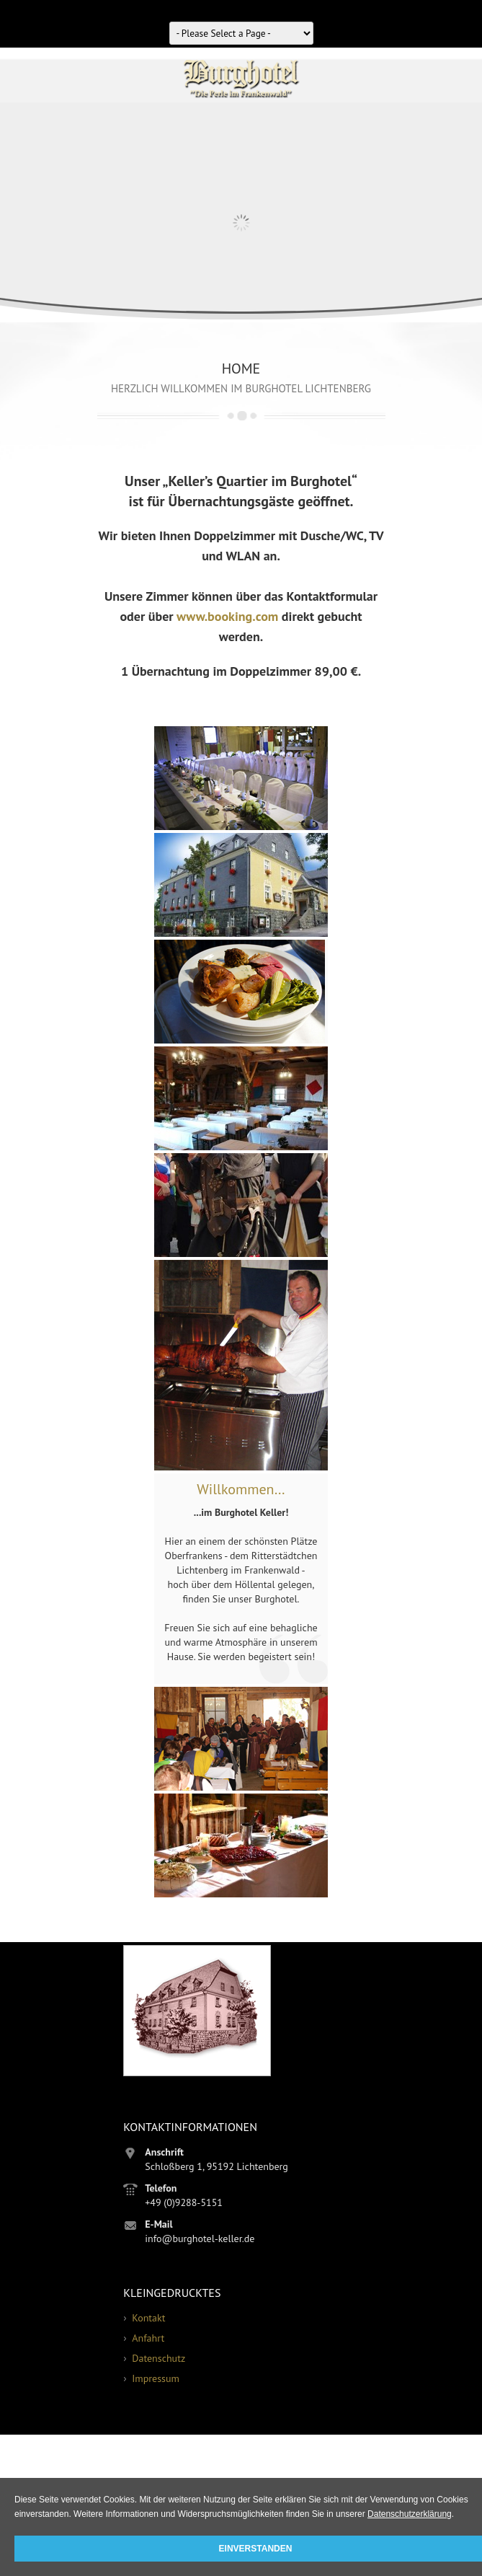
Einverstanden (256, 2549)
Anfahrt (148, 2338)
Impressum (155, 2378)
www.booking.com (227, 616)
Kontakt (148, 2317)
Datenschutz (158, 2358)
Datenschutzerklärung (409, 2514)
